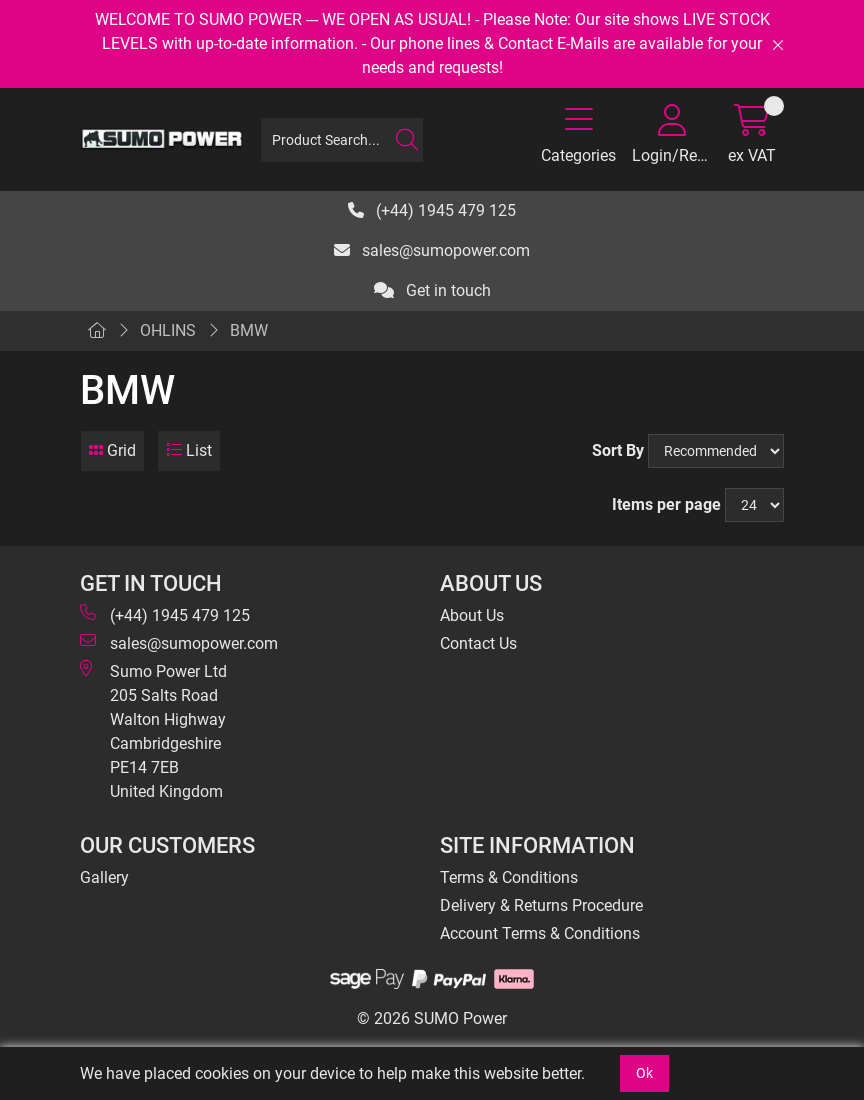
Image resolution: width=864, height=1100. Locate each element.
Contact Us (478, 643)
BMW (249, 330)
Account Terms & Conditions (540, 933)
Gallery (104, 877)
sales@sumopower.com (432, 250)
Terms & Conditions (509, 877)
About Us (472, 615)
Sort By (618, 450)
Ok (644, 1073)
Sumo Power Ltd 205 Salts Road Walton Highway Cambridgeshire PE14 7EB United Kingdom (153, 730)
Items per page (666, 504)
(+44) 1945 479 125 (432, 210)
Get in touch (432, 290)
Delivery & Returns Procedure (541, 905)
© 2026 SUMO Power (432, 1018)
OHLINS (168, 330)
